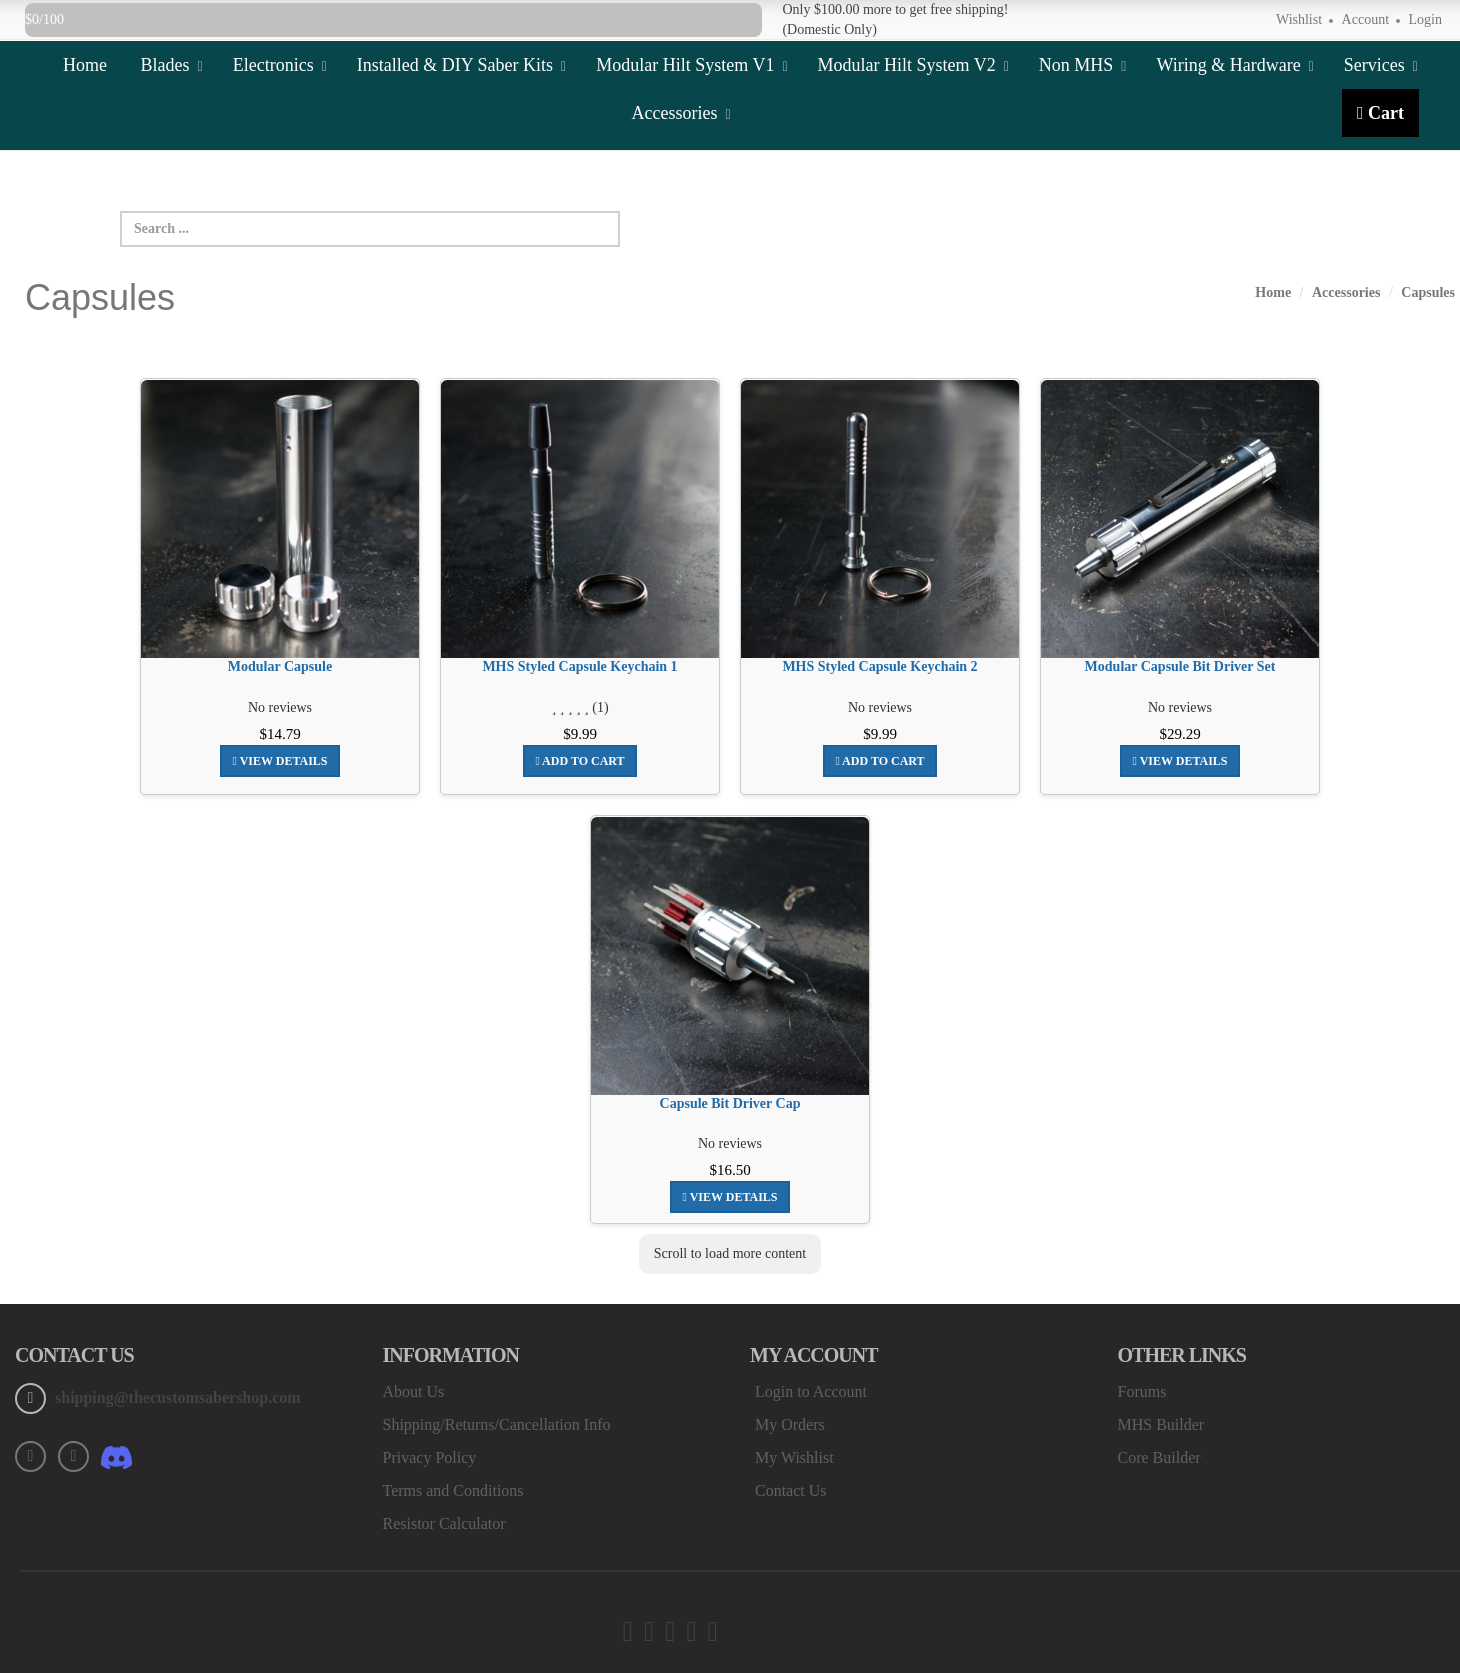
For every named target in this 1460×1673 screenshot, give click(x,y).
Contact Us (791, 1490)
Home (85, 65)
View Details (279, 761)
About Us (414, 1391)
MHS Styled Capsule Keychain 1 (579, 666)
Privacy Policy (430, 1457)
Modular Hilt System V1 (691, 65)
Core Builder (1159, 1457)
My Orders (790, 1424)
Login (1425, 19)
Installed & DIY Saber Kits (461, 65)
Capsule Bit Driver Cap (730, 1103)
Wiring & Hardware (1234, 65)
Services (1381, 65)
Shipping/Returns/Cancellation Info (497, 1424)
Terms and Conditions (453, 1490)
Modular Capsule (280, 666)
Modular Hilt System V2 (913, 65)
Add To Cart (579, 761)
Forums (1142, 1391)
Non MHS (1083, 65)
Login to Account (811, 1391)
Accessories (680, 113)
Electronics (280, 65)
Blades (172, 65)
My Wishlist (794, 1457)
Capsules (1428, 292)
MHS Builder (1161, 1424)
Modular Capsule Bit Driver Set (1180, 666)
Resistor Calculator (444, 1523)
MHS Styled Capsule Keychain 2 (879, 666)
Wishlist (1299, 19)
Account (1365, 19)
